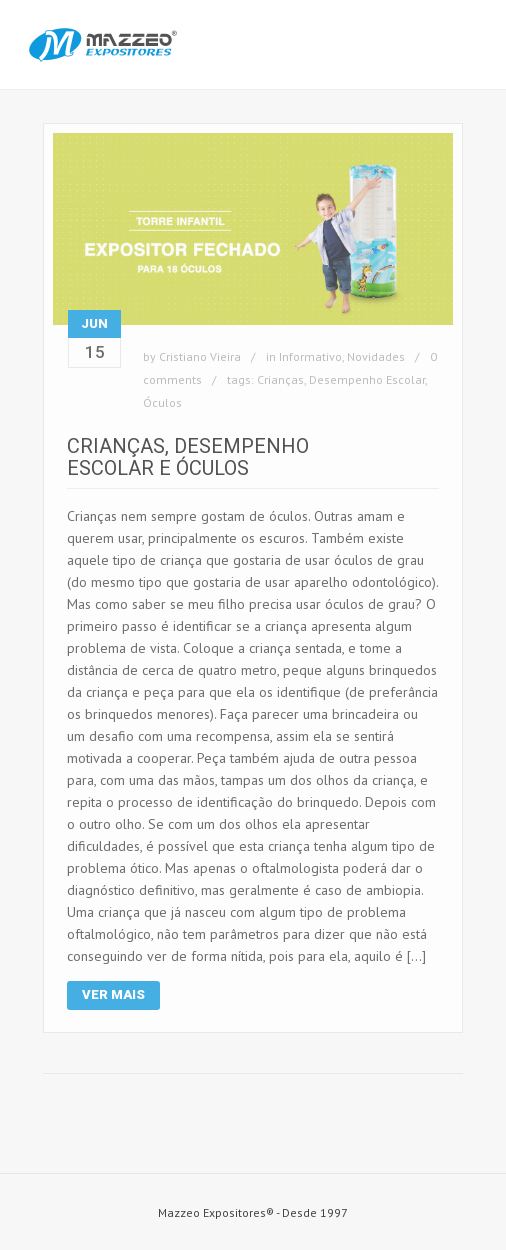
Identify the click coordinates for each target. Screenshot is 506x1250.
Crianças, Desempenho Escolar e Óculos (188, 457)
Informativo (310, 356)
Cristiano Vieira (200, 356)
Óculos (162, 402)
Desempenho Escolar (367, 379)
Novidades (376, 356)
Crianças (280, 379)
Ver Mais (113, 994)
